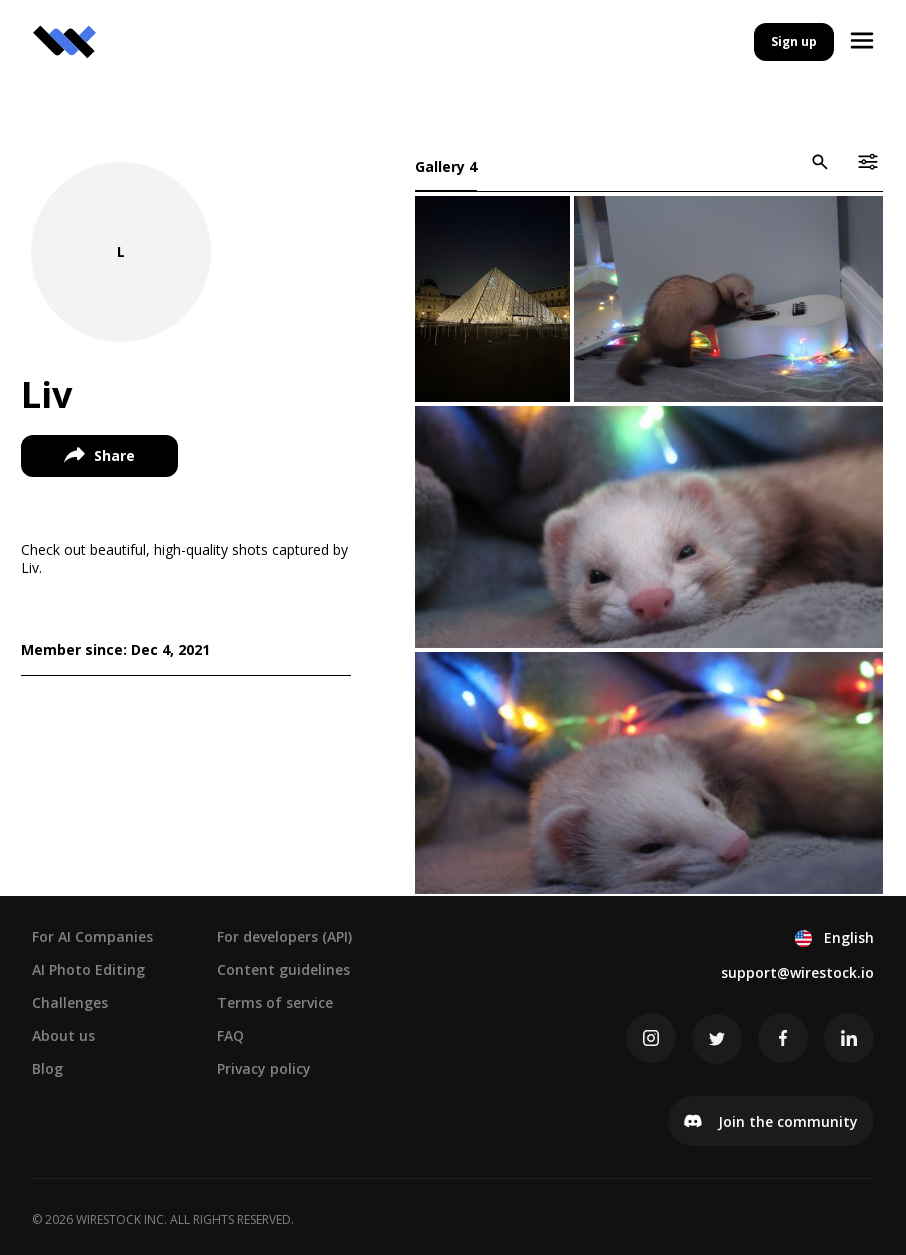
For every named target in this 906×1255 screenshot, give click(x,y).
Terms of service (275, 1001)
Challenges (70, 1001)
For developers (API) (284, 935)
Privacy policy (264, 1067)
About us (63, 1034)
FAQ (230, 1034)
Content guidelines (283, 968)
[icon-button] (819, 162)
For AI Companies (92, 935)
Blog (47, 1067)
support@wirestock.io (797, 971)
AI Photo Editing (88, 968)
